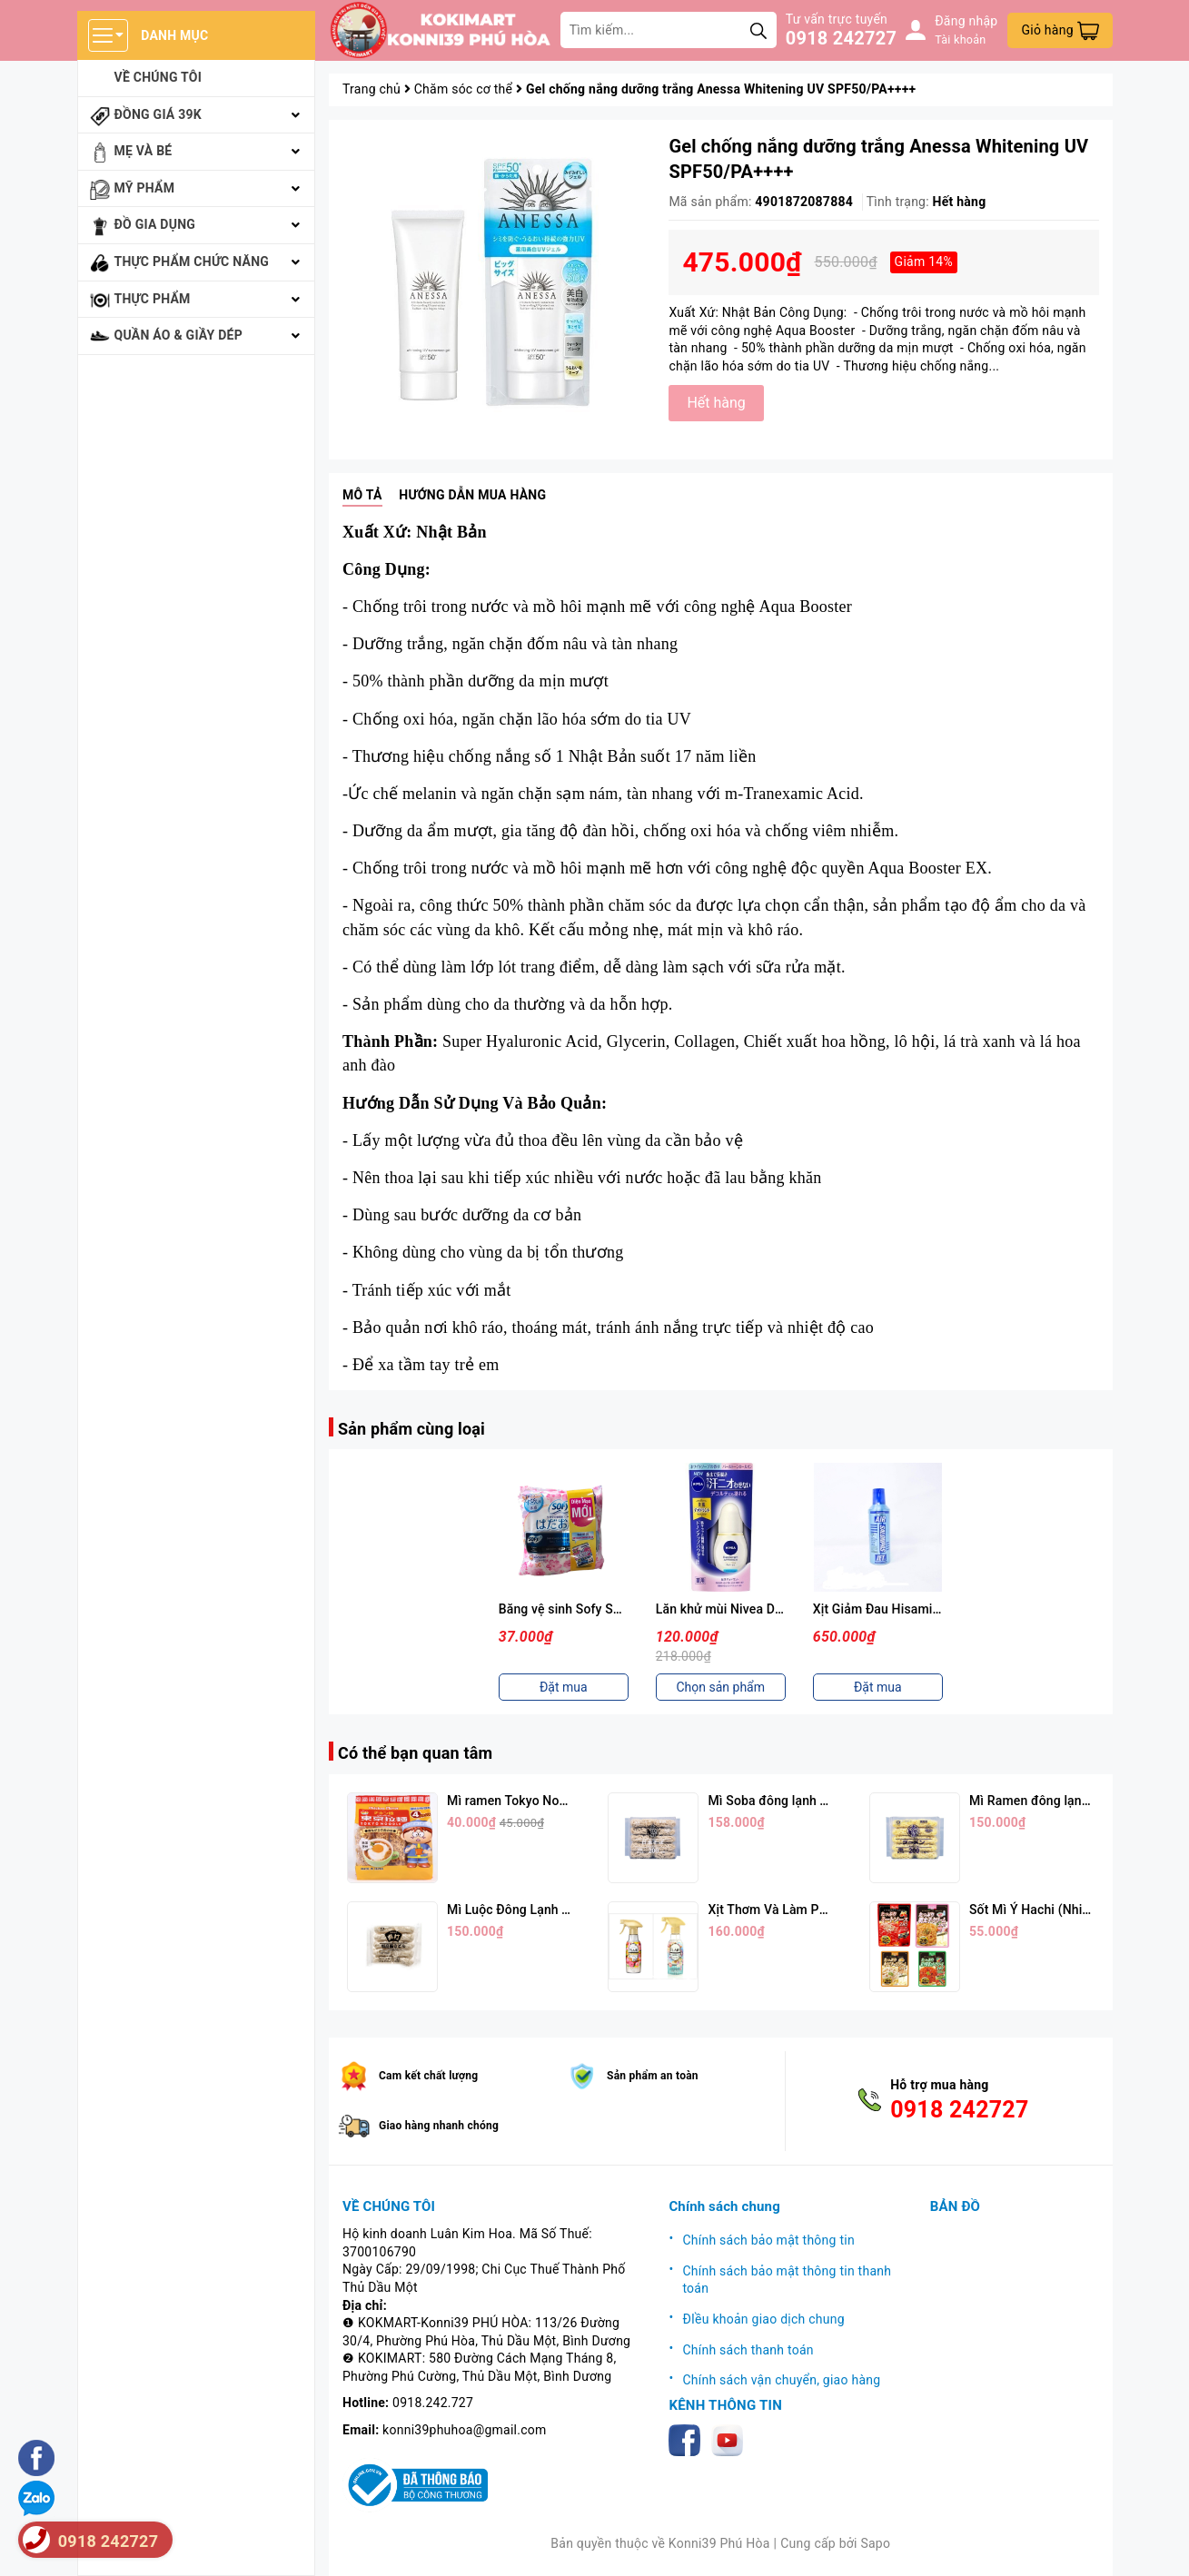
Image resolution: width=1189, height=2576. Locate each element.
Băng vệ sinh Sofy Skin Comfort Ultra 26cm (623, 1609)
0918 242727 (841, 38)
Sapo (875, 2543)
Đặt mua (564, 1687)
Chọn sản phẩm (720, 1687)
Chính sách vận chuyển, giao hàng (781, 2380)
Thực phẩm (152, 298)
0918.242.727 (432, 2402)
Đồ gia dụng (155, 224)
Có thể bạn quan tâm (415, 1752)
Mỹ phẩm (144, 188)
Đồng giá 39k (158, 114)
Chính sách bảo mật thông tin (768, 2240)
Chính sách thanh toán (747, 2350)
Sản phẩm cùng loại (411, 1428)
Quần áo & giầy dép (178, 335)
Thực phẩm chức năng (192, 261)
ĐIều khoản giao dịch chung (763, 2319)
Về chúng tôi (158, 77)
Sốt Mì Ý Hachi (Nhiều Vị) (1042, 1909)
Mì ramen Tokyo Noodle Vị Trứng (542, 1800)
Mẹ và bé (143, 150)
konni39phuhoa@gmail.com (464, 2430)
